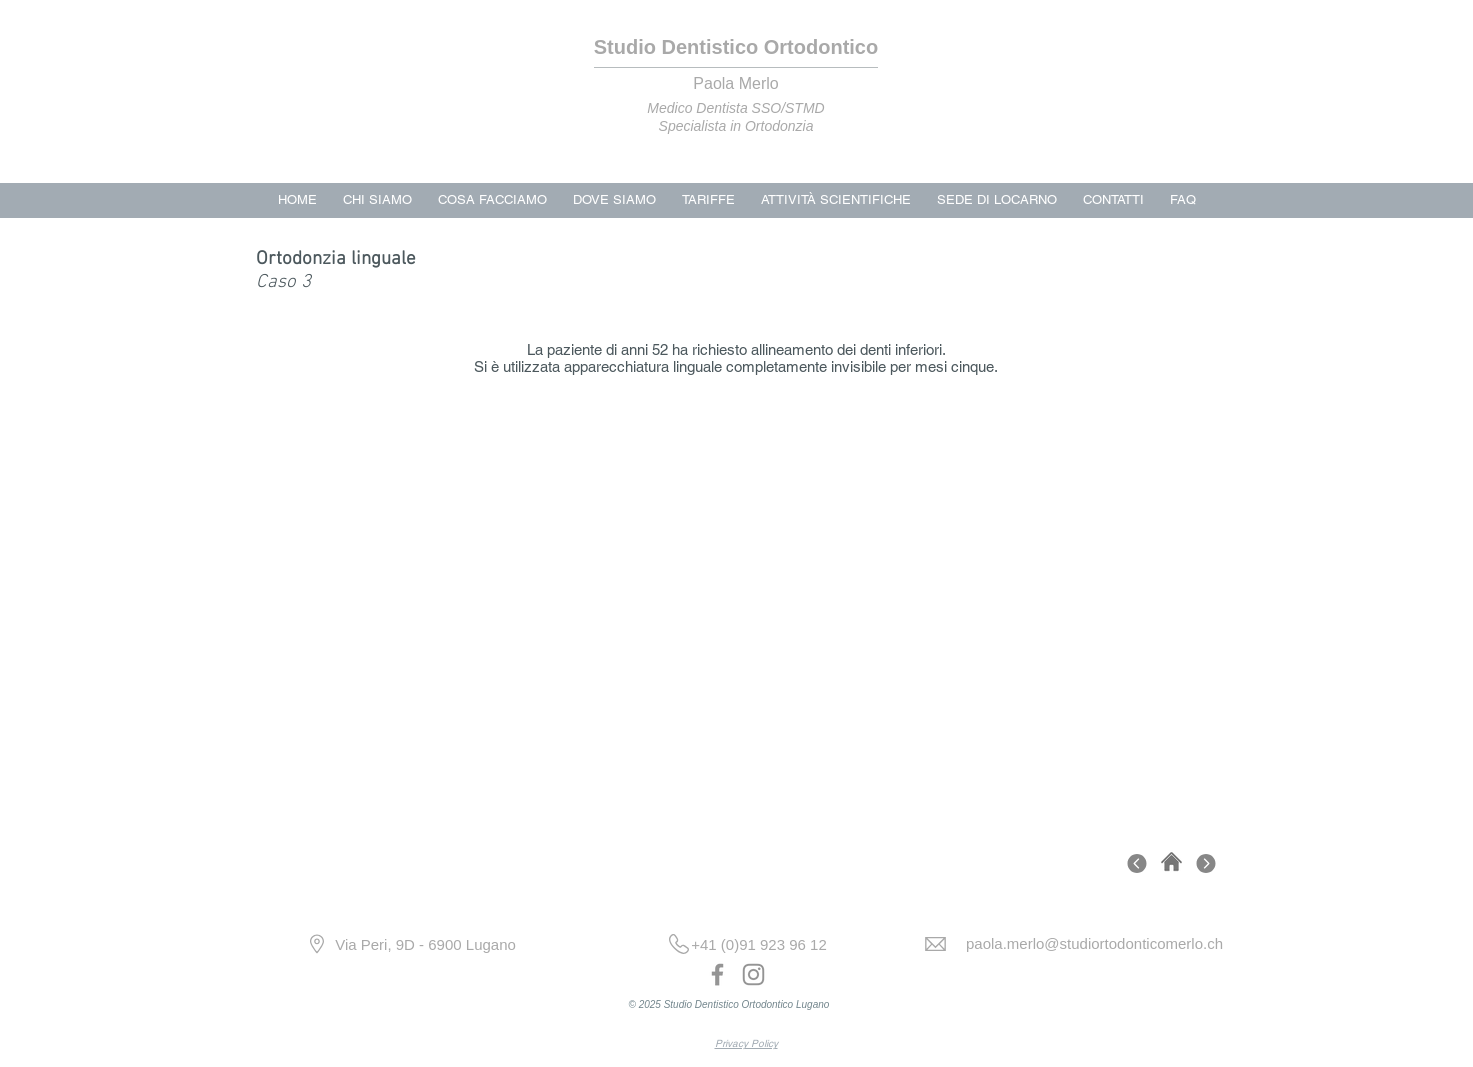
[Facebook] (717, 974)
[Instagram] (753, 974)
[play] (1106, 763)
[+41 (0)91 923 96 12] (759, 944)
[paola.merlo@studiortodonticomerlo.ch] (1095, 943)
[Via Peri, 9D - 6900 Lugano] (426, 944)
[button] (737, 609)
